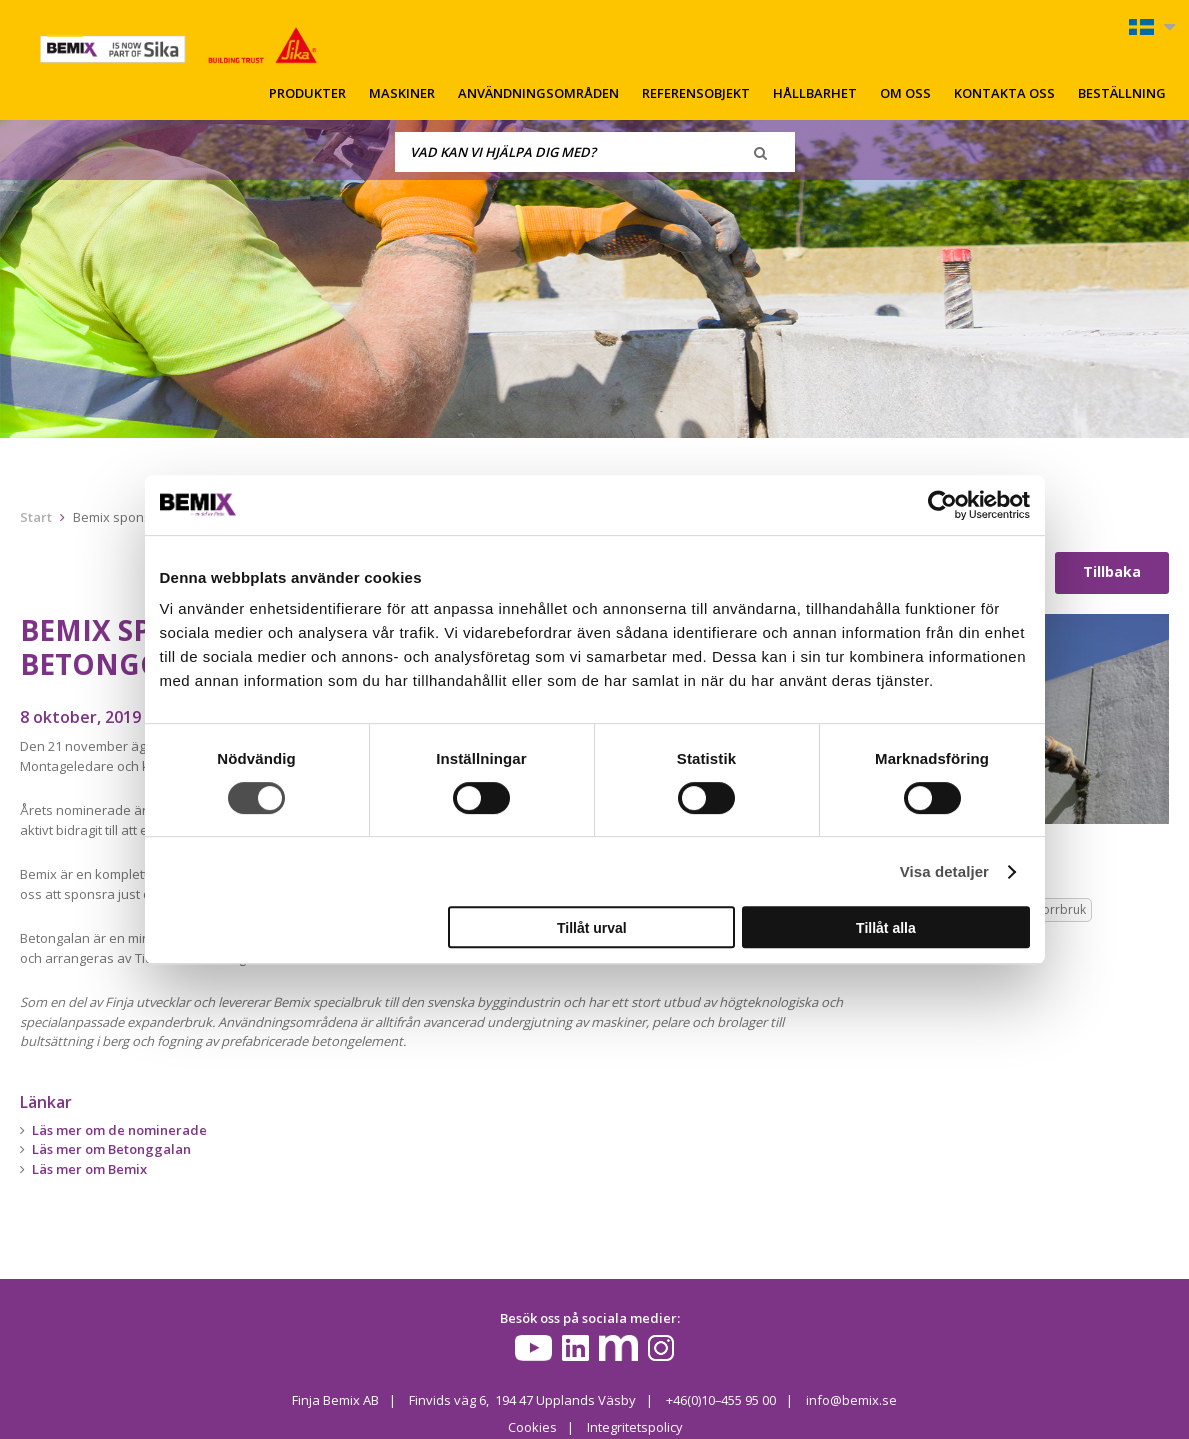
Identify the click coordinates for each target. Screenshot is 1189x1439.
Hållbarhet (815, 93)
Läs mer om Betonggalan (111, 1149)
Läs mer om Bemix (89, 1169)
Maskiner (402, 93)
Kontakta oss (1004, 93)
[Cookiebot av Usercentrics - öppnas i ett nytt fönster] (942, 505)
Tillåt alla (886, 928)
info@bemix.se (852, 1400)
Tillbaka (1112, 571)
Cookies (531, 1426)
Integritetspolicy (634, 1426)
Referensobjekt (696, 93)
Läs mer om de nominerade (119, 1130)
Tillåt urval (592, 928)
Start (36, 517)
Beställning (1122, 93)
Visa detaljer (944, 871)
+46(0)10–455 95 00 (721, 1400)
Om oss (905, 93)
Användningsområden (538, 93)
